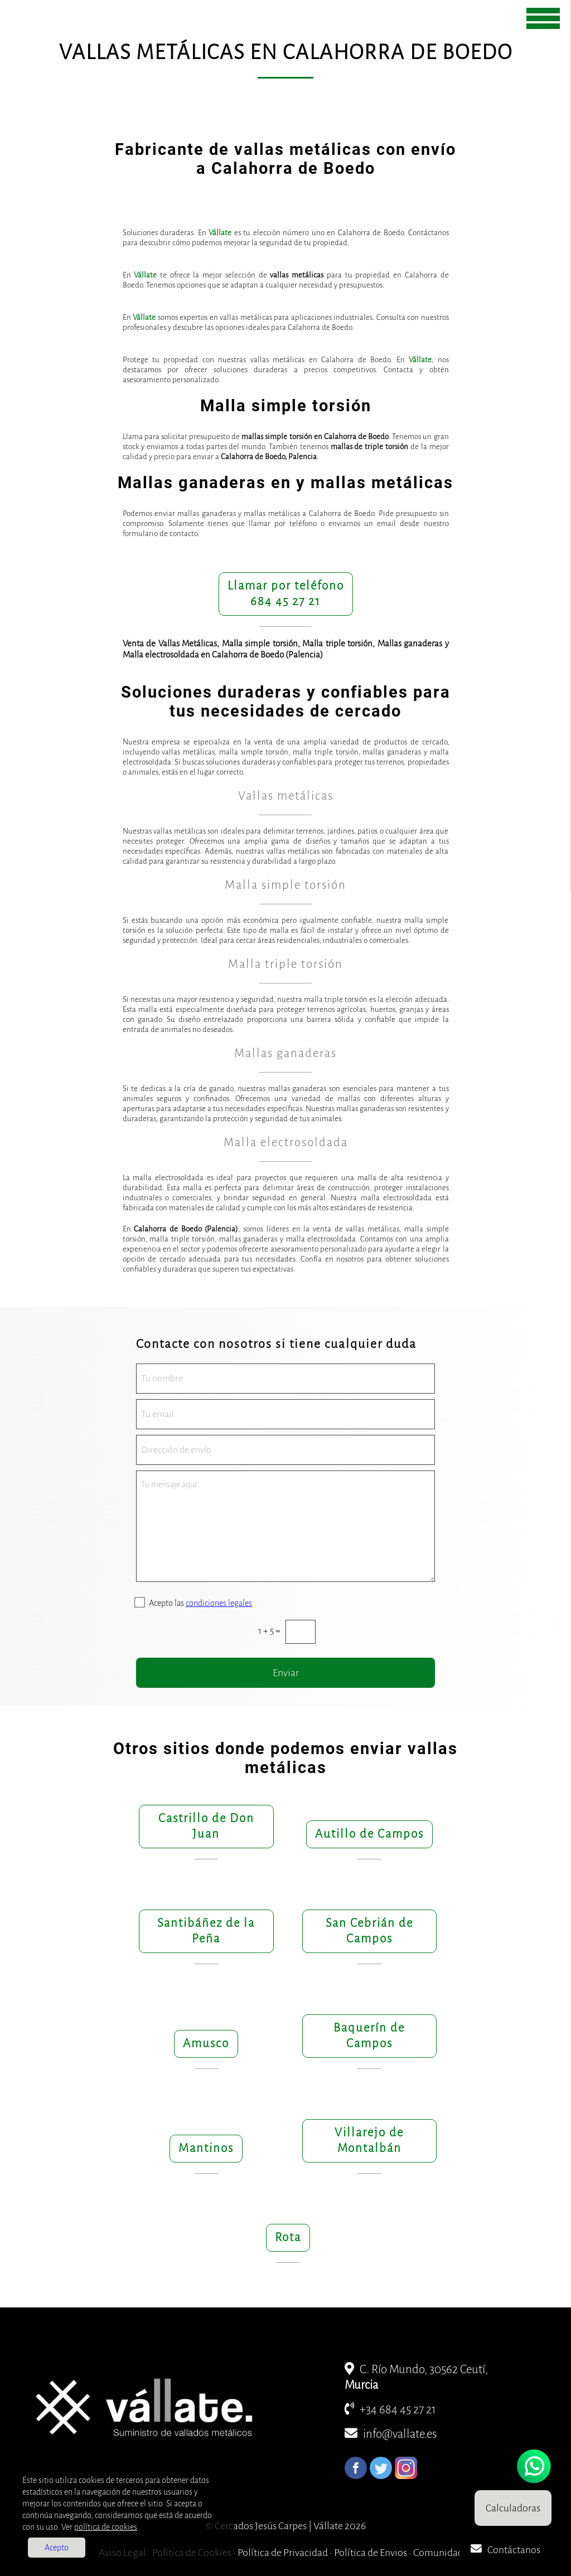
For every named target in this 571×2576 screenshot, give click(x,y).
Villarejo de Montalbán (369, 2140)
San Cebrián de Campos (369, 1931)
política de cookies (105, 2527)
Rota (288, 2237)
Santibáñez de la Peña (206, 1931)
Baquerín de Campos (369, 2036)
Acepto (57, 2547)
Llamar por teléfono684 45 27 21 (286, 594)
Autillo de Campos (369, 1834)
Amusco (206, 2043)
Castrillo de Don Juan (206, 1826)
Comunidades (442, 2552)
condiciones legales (219, 1603)
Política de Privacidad (283, 2552)
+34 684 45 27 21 (390, 2409)
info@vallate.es (391, 2434)
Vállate (220, 232)
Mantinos (206, 2148)
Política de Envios (370, 2552)
